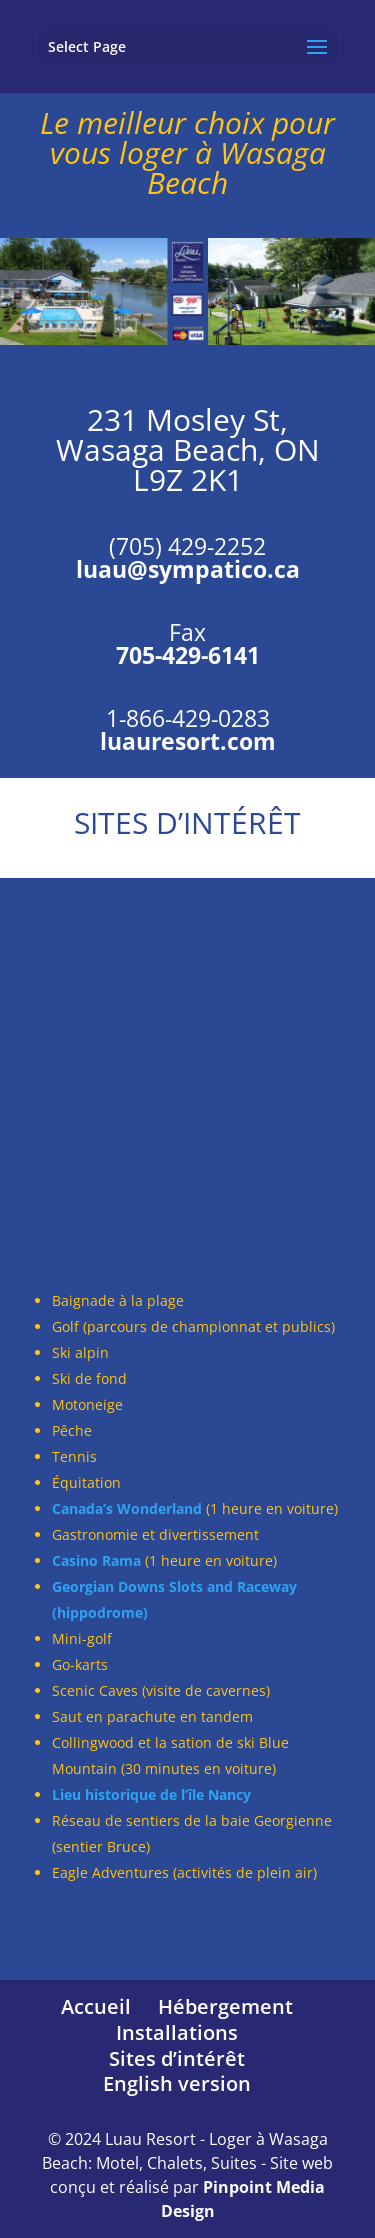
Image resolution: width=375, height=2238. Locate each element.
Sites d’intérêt (177, 2058)
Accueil (96, 2006)
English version (177, 2083)
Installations (177, 2032)
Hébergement (225, 2006)
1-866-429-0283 (188, 718)
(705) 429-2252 (187, 546)
